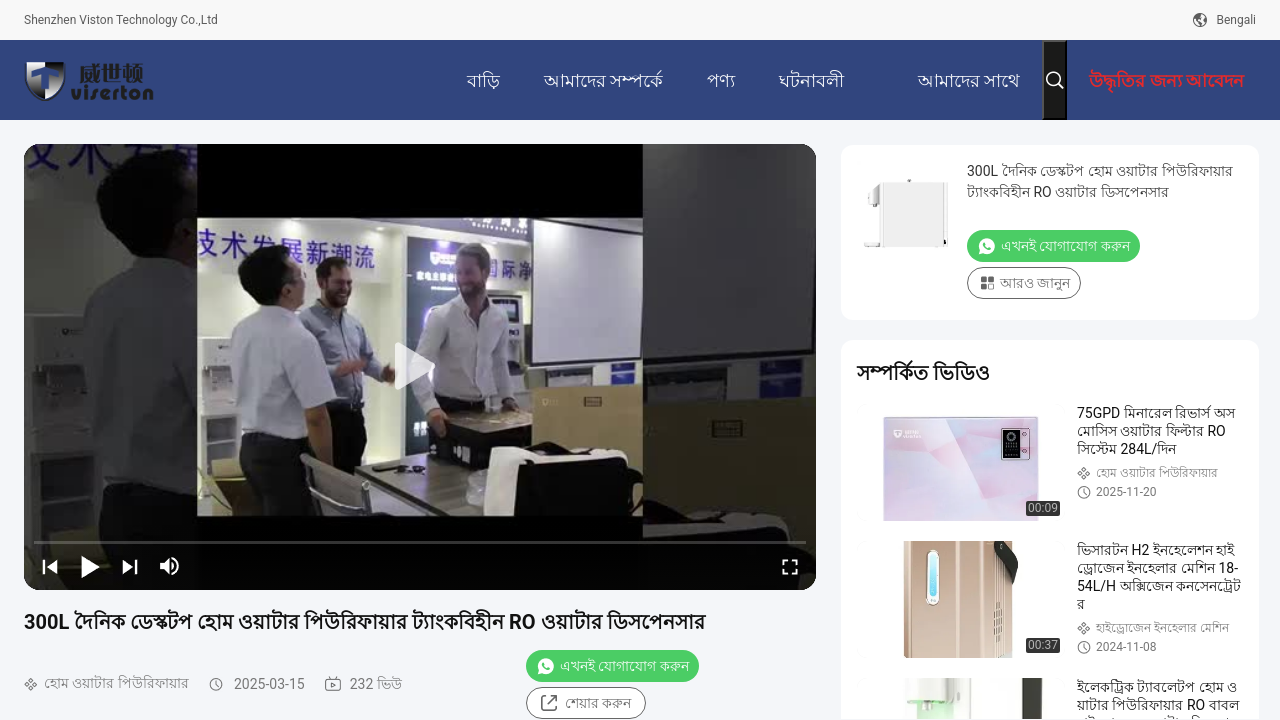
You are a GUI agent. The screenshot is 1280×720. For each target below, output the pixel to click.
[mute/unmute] (170, 566)
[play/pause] (90, 566)
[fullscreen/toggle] (790, 566)
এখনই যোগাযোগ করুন (612, 666)
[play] (420, 367)
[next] (130, 566)
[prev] (50, 566)
